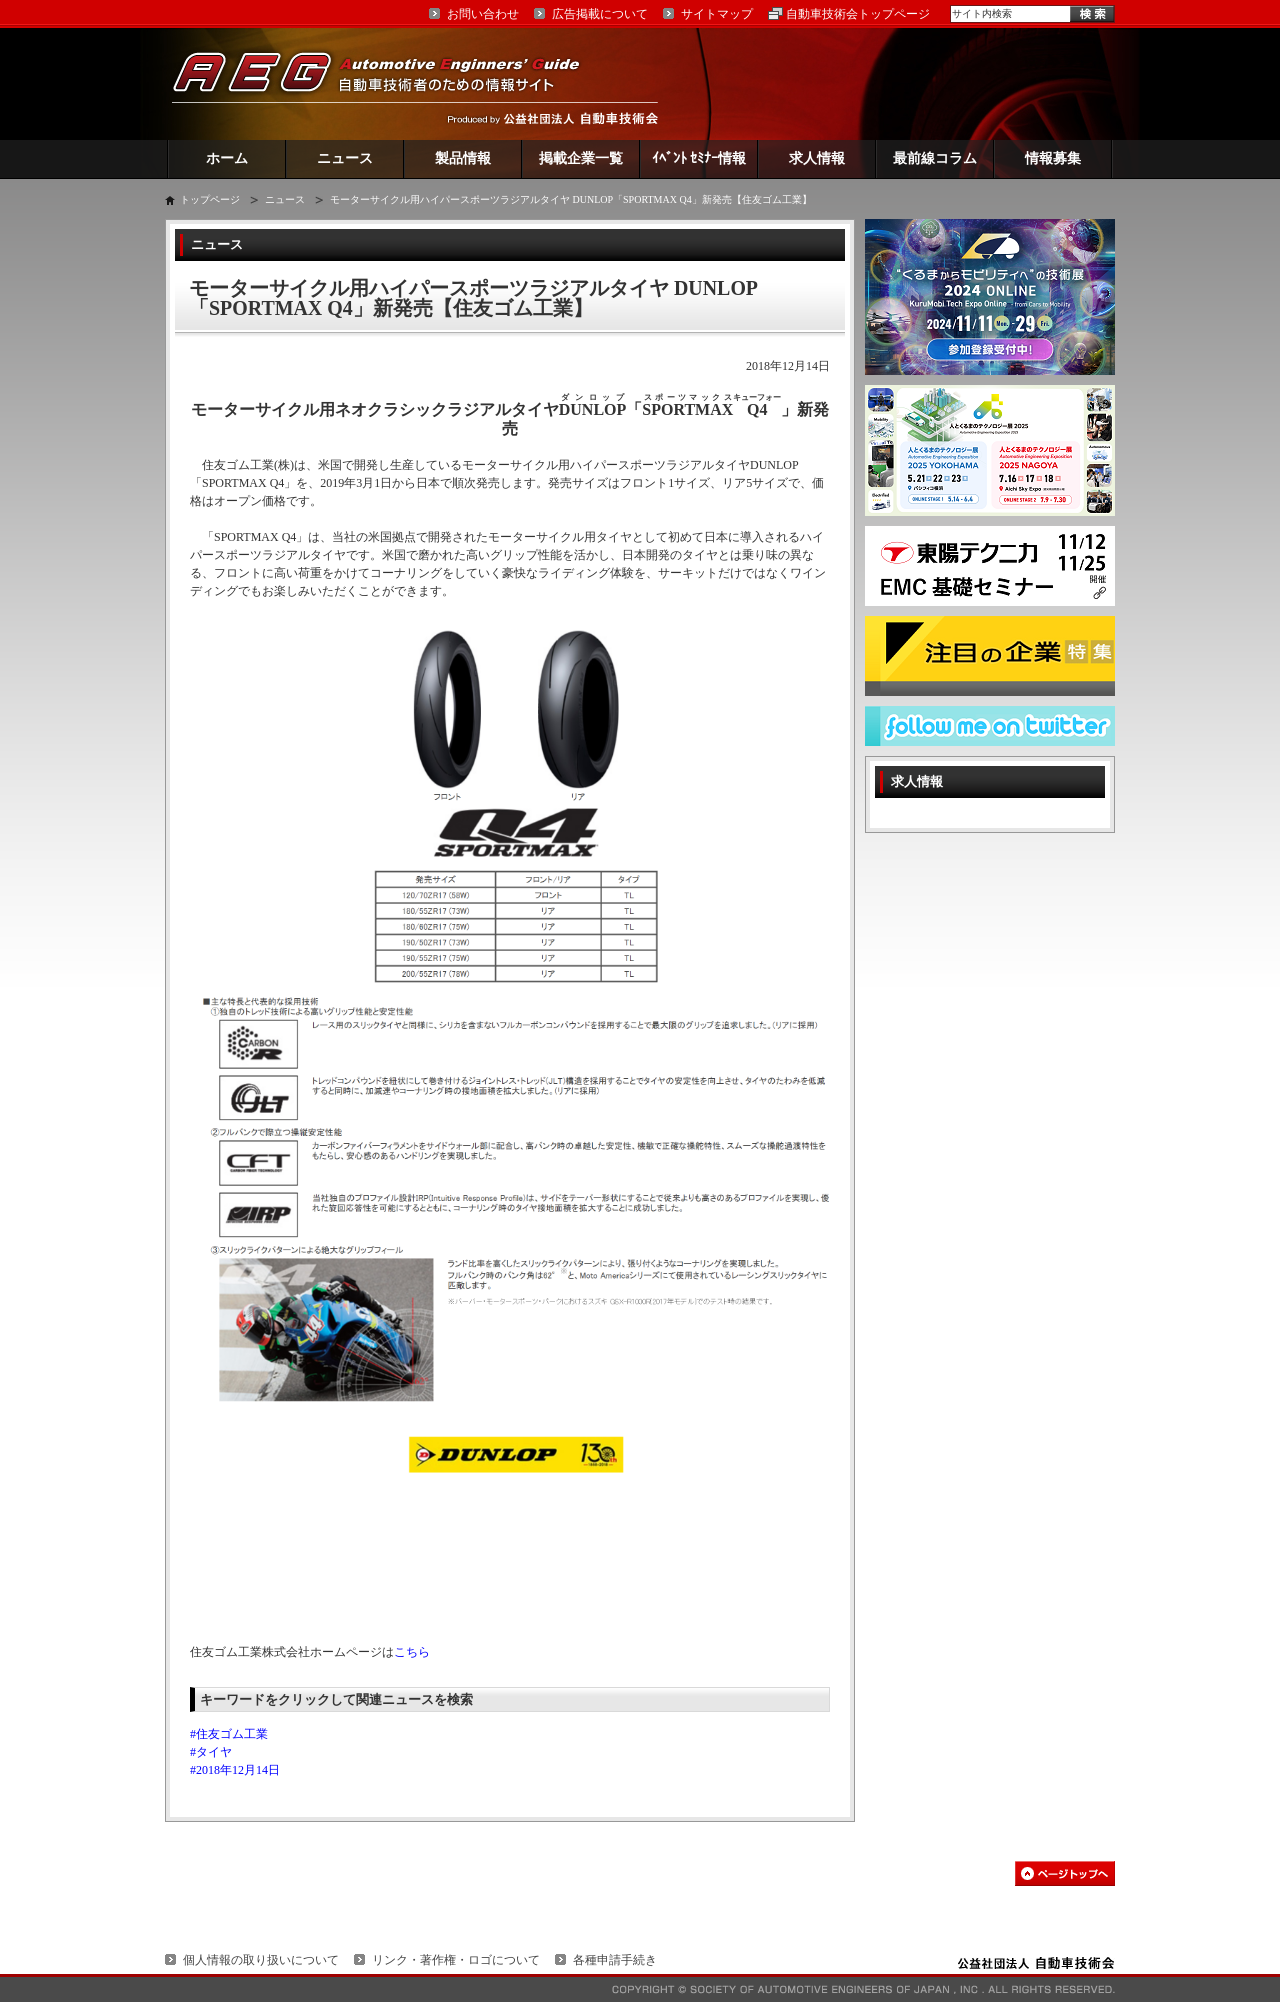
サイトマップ (717, 14)
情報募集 (1053, 158)
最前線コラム (935, 158)
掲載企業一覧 (581, 158)
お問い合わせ (483, 14)
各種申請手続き (615, 1960)
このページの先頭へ (1065, 1873)
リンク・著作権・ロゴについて (456, 1960)
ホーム (227, 158)
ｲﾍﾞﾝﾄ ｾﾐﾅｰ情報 (699, 158)
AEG (389, 83)
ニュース (345, 158)
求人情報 (817, 158)
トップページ (210, 199)
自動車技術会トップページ (858, 14)
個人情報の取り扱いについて (261, 1960)
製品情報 (463, 158)
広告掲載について (600, 14)
